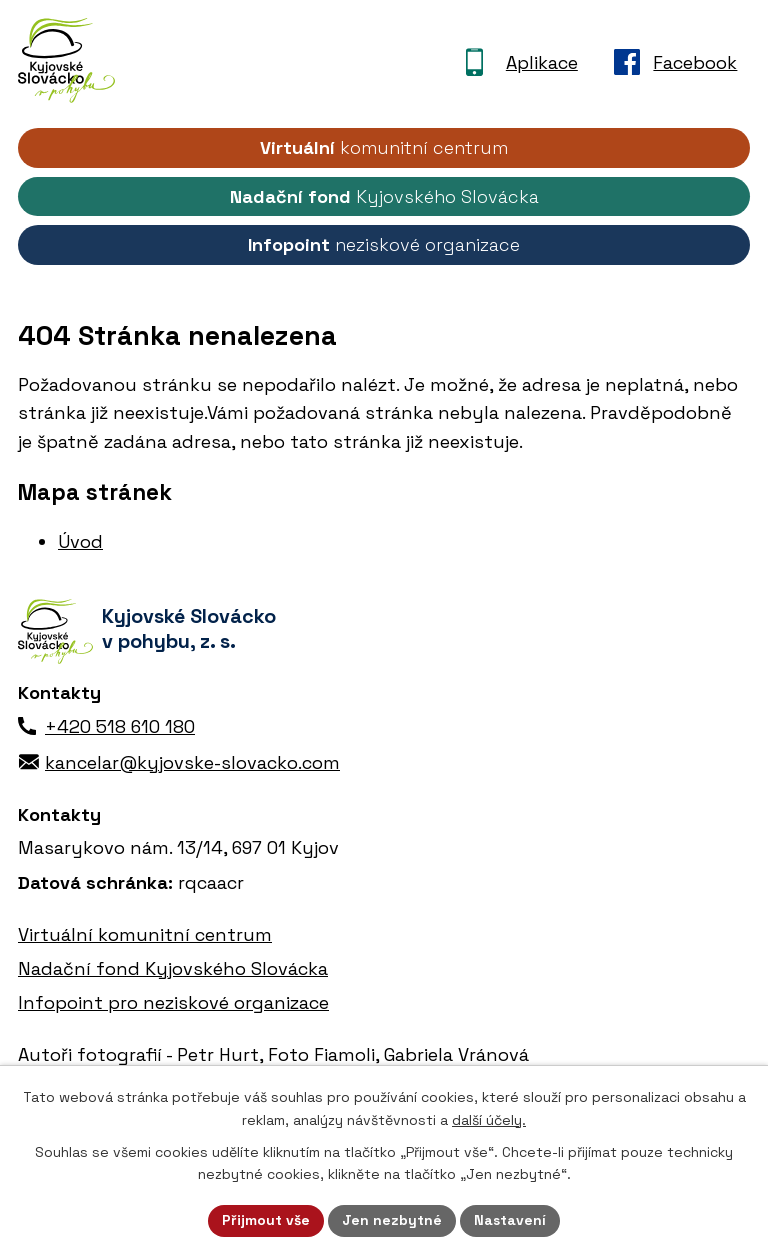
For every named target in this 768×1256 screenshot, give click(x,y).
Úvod (80, 541)
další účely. (489, 1120)
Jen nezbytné (392, 1220)
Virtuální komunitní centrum (145, 934)
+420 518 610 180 (120, 726)
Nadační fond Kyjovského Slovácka (173, 968)
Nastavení (510, 1220)
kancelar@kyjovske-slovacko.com (192, 762)
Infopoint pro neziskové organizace (173, 1002)
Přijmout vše (266, 1220)
